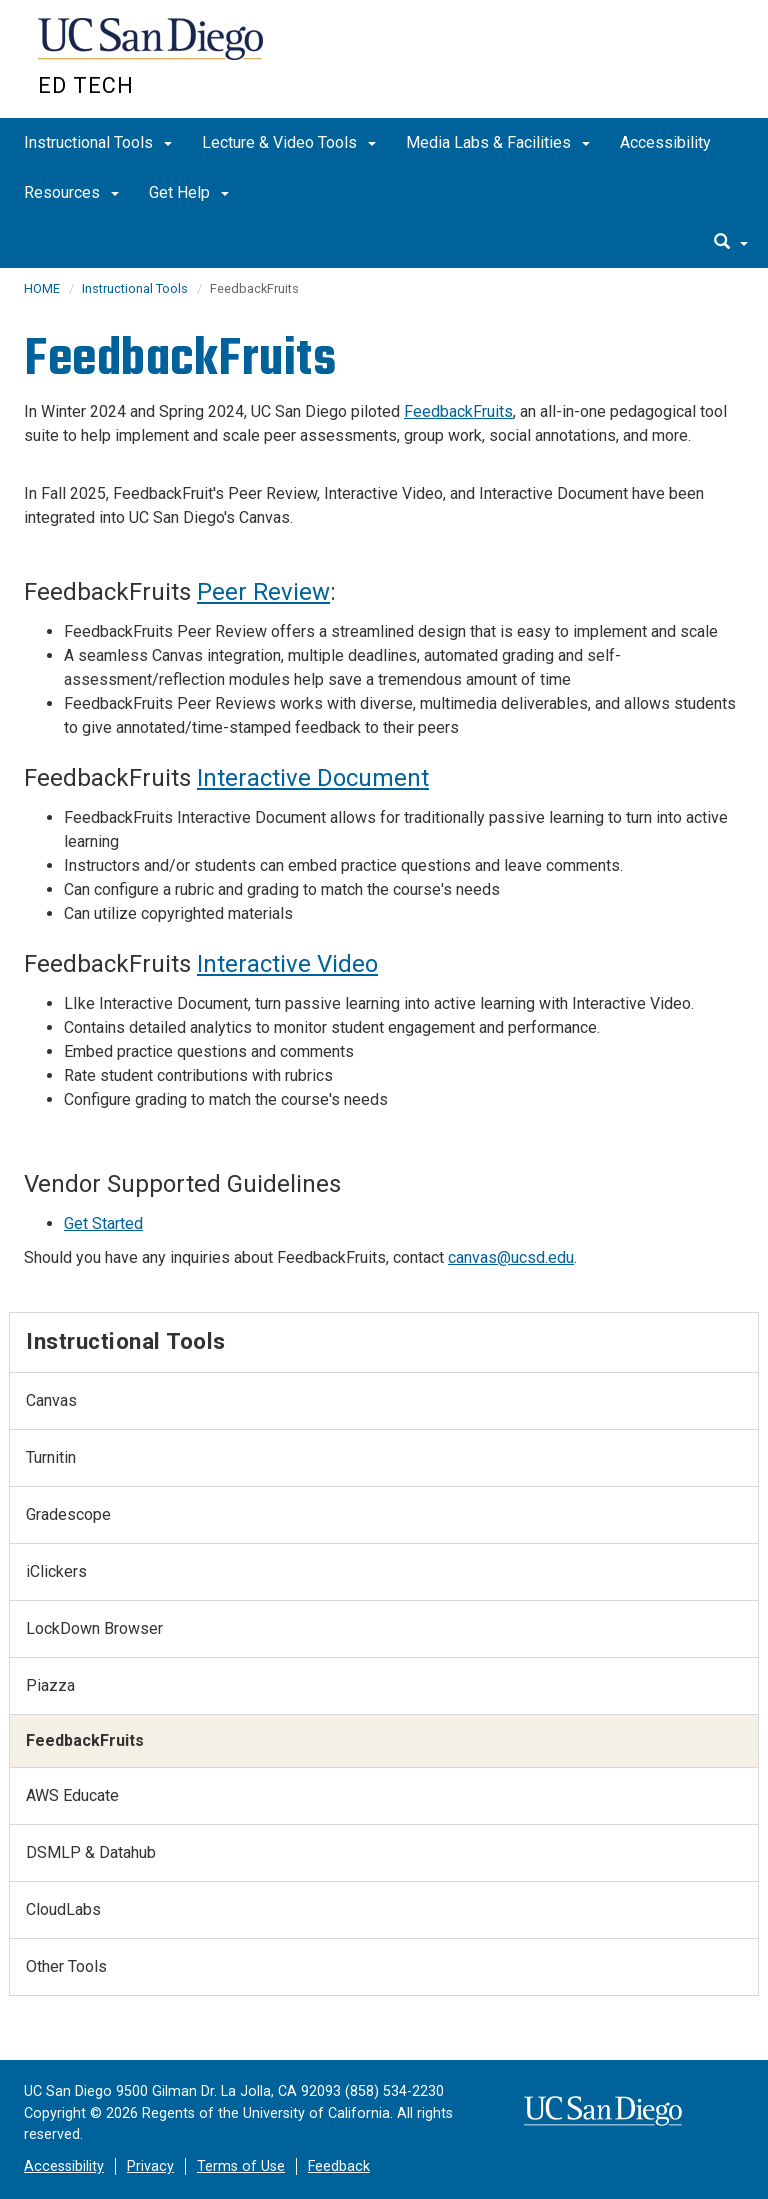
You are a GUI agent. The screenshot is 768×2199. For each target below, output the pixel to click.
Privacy (150, 2166)
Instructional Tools (98, 142)
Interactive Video (287, 964)
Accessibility (665, 142)
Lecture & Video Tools (289, 142)
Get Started (103, 1223)
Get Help (189, 192)
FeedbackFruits (458, 411)
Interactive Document (313, 778)
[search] (731, 243)
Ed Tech (86, 85)
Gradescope (68, 1514)
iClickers (56, 1571)
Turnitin (51, 1457)
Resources (71, 192)
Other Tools (66, 1966)
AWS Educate (72, 1795)
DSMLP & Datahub (91, 1852)
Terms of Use (241, 2166)
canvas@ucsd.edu (511, 1257)
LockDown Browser (94, 1628)
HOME (42, 288)
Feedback (339, 2166)
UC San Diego (152, 48)
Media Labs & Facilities (498, 142)
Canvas (51, 1400)
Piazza (50, 1685)
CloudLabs (63, 1909)
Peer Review (263, 592)
